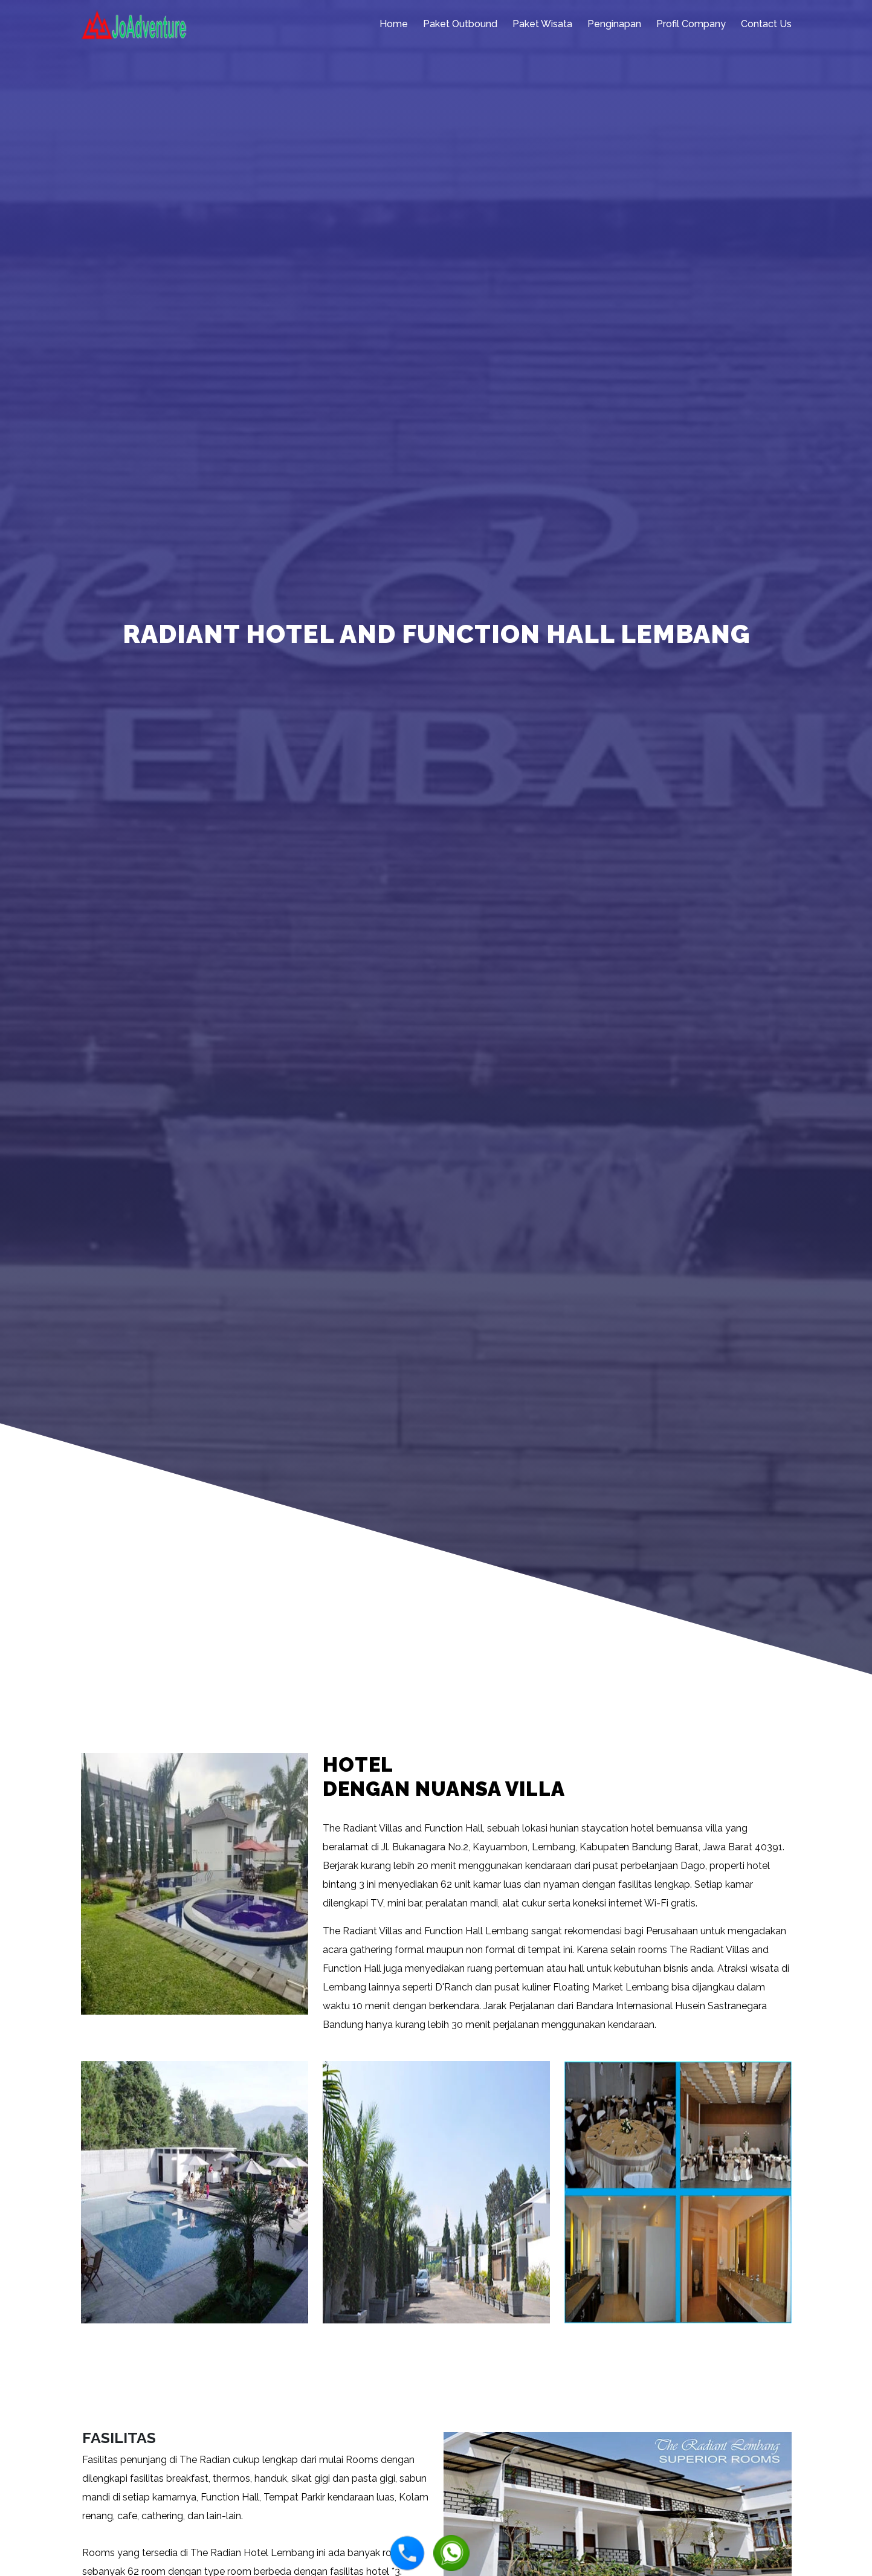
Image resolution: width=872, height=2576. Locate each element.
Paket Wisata (542, 24)
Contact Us (766, 24)
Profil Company (691, 24)
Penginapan (614, 24)
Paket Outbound (460, 24)
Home (393, 24)
